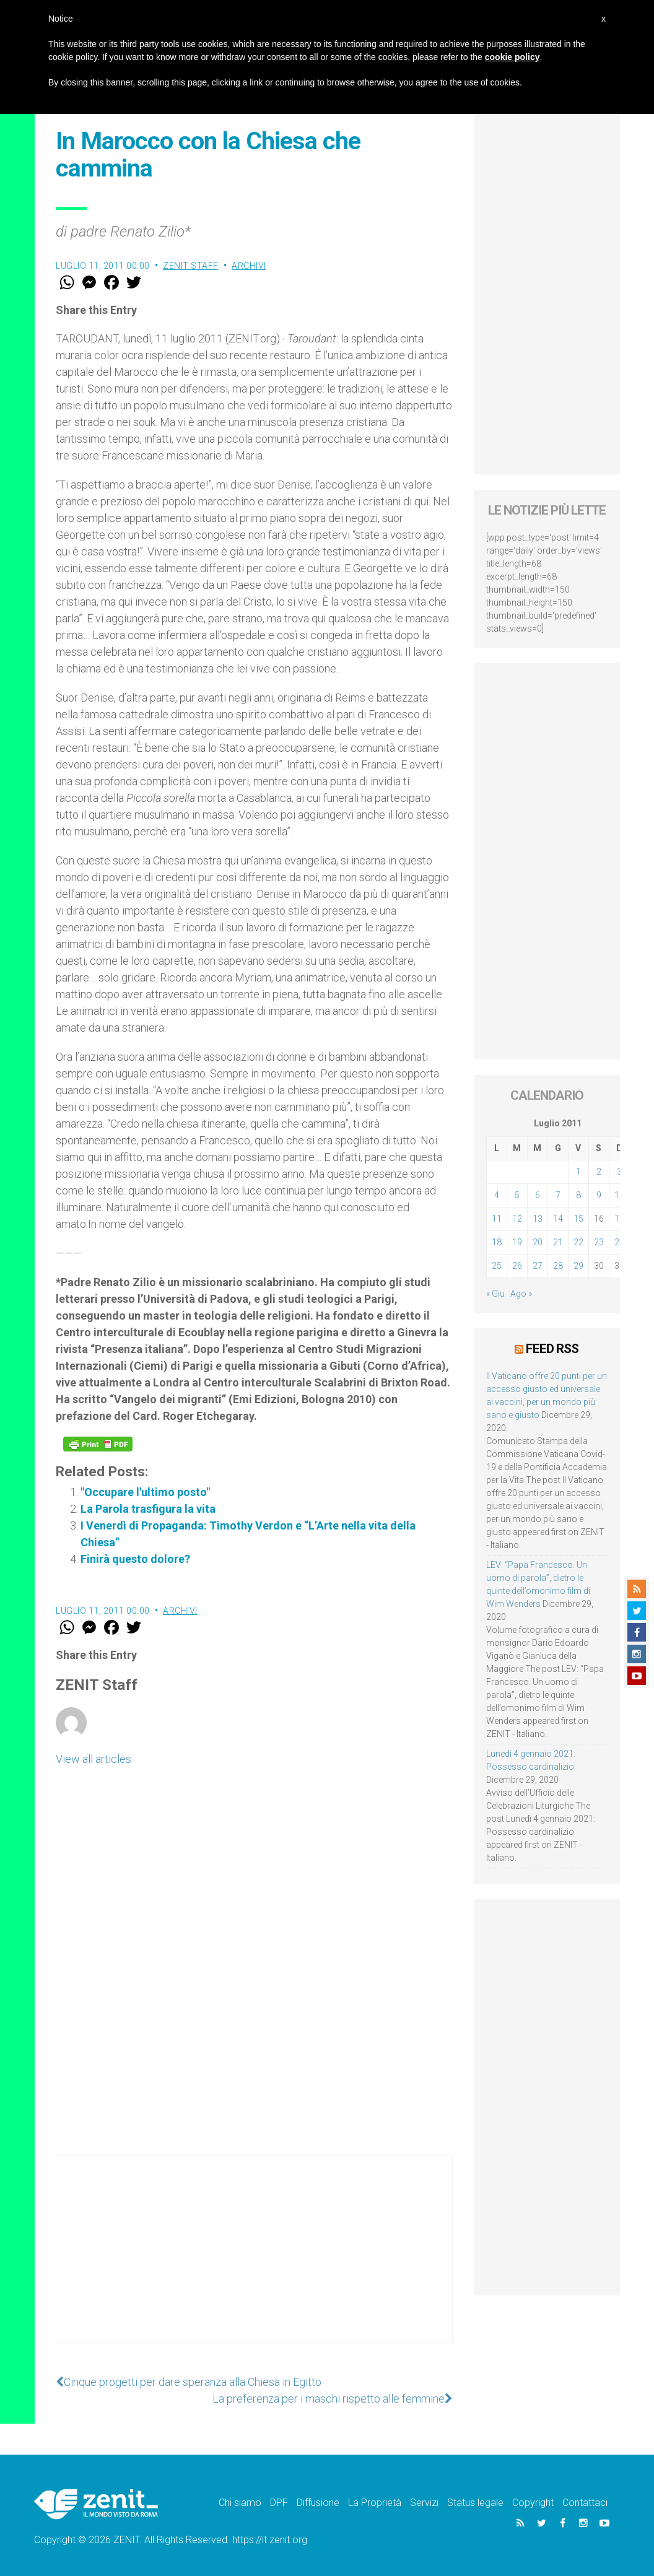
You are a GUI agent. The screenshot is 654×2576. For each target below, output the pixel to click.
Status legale (475, 2503)
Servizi (424, 2503)
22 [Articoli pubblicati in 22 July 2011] (578, 1242)
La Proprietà (374, 2503)
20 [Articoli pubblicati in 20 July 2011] (538, 1242)
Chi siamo (240, 2503)
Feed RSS (552, 1348)
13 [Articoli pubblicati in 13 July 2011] (538, 1219)
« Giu (495, 1294)
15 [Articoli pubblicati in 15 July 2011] (578, 1219)
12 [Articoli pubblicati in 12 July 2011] (517, 1219)
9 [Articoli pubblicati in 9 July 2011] (598, 1195)
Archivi (249, 266)
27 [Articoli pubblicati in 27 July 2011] (538, 1266)
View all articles (93, 1758)
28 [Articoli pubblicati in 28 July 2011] (558, 1266)
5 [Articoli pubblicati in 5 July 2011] (517, 1195)
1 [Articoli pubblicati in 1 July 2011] (578, 1172)
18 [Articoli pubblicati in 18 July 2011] (497, 1242)
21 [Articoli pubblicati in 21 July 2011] (558, 1242)
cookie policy (512, 57)
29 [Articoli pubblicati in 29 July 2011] (578, 1266)
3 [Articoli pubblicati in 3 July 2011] (619, 1172)
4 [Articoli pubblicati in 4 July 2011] (496, 1195)
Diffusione (318, 2503)
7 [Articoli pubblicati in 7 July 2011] (558, 1195)
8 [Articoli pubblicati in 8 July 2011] (578, 1195)
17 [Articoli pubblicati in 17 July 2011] (619, 1219)
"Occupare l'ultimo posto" (145, 1492)
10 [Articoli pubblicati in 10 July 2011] (619, 1195)
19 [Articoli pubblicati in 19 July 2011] (517, 1242)
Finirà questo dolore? (135, 1558)
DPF (279, 2503)
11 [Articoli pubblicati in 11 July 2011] (497, 1219)
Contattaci (585, 2503)
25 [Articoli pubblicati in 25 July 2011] (497, 1266)
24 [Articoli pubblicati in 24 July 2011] (619, 1242)
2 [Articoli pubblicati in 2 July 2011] (598, 1172)
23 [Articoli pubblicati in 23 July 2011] (599, 1242)
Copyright (533, 2503)
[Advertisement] (254, 2261)
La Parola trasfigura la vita (148, 1508)
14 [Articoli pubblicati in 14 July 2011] (558, 1219)
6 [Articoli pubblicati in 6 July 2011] (537, 1195)
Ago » (521, 1294)
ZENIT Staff (191, 266)
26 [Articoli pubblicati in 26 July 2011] (517, 1266)
